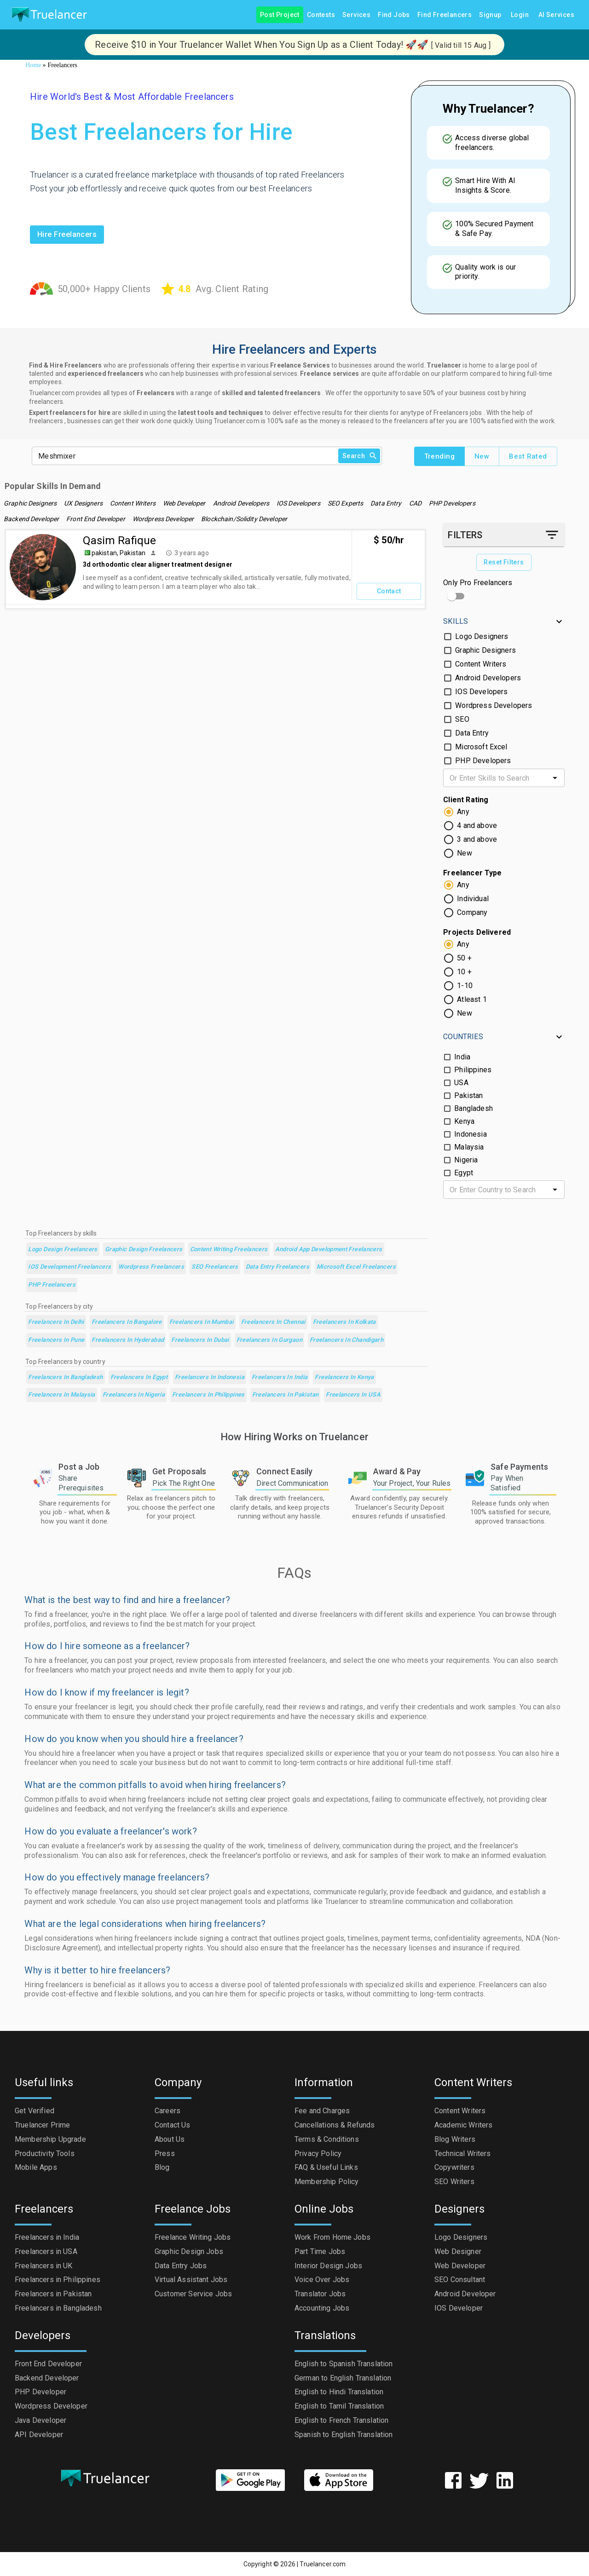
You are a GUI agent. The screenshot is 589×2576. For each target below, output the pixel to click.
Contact (389, 591)
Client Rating (465, 799)
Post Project (279, 14)
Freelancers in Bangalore (127, 1322)
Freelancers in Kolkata (344, 1322)
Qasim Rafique (119, 540)
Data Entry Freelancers (277, 1267)
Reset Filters (504, 562)
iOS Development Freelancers (69, 1267)
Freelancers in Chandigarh (346, 1340)
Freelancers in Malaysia (61, 1395)
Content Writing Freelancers (229, 1249)
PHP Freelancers (51, 1285)
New (482, 456)
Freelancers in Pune (56, 1340)
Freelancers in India (279, 1377)
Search (359, 456)
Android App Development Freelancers (328, 1249)
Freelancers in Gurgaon (269, 1340)
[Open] (555, 777)
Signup (490, 15)
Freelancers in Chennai (273, 1322)
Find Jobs (394, 14)
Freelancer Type (472, 872)
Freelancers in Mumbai (201, 1322)
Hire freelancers (67, 234)
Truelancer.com (323, 2564)
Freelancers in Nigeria (134, 1395)
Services (356, 14)
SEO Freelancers (215, 1267)
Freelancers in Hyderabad (128, 1340)
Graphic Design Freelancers (144, 1249)
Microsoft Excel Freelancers (356, 1267)
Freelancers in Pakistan (285, 1395)
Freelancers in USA (353, 1395)
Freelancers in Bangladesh (65, 1377)
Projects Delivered (477, 932)
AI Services (556, 15)
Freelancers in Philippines (208, 1395)
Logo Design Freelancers (62, 1249)
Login (520, 15)
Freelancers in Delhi (56, 1322)
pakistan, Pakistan (118, 553)
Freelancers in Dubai (200, 1340)
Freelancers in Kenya (344, 1377)
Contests (321, 14)
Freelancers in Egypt (139, 1377)
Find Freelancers (444, 14)
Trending (439, 456)
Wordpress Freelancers (151, 1267)
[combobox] (496, 777)
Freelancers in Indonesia (209, 1377)
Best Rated (527, 456)
